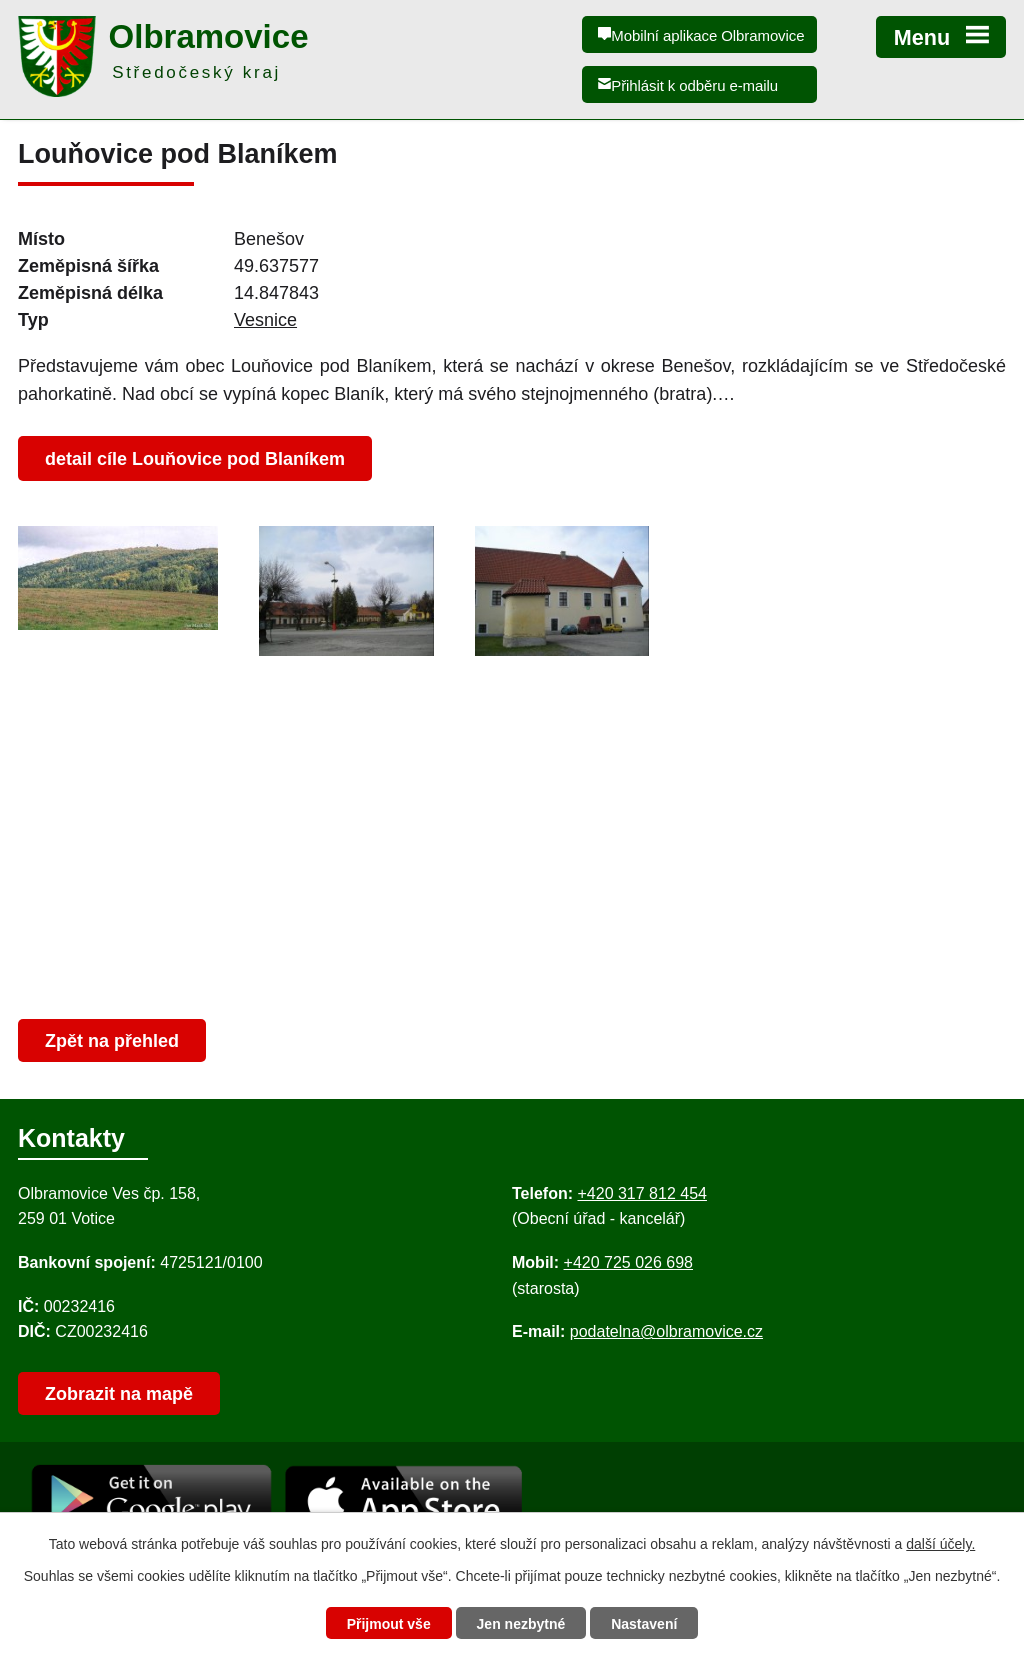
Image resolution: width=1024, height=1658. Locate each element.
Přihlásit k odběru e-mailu (694, 85)
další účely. (940, 1544)
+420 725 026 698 (628, 1262)
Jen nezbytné (521, 1624)
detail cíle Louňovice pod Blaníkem (195, 459)
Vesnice (265, 320)
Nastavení (644, 1624)
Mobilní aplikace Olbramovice (707, 35)
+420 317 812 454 (641, 1193)
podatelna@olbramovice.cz (666, 1331)
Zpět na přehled (112, 1041)
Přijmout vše (389, 1624)
